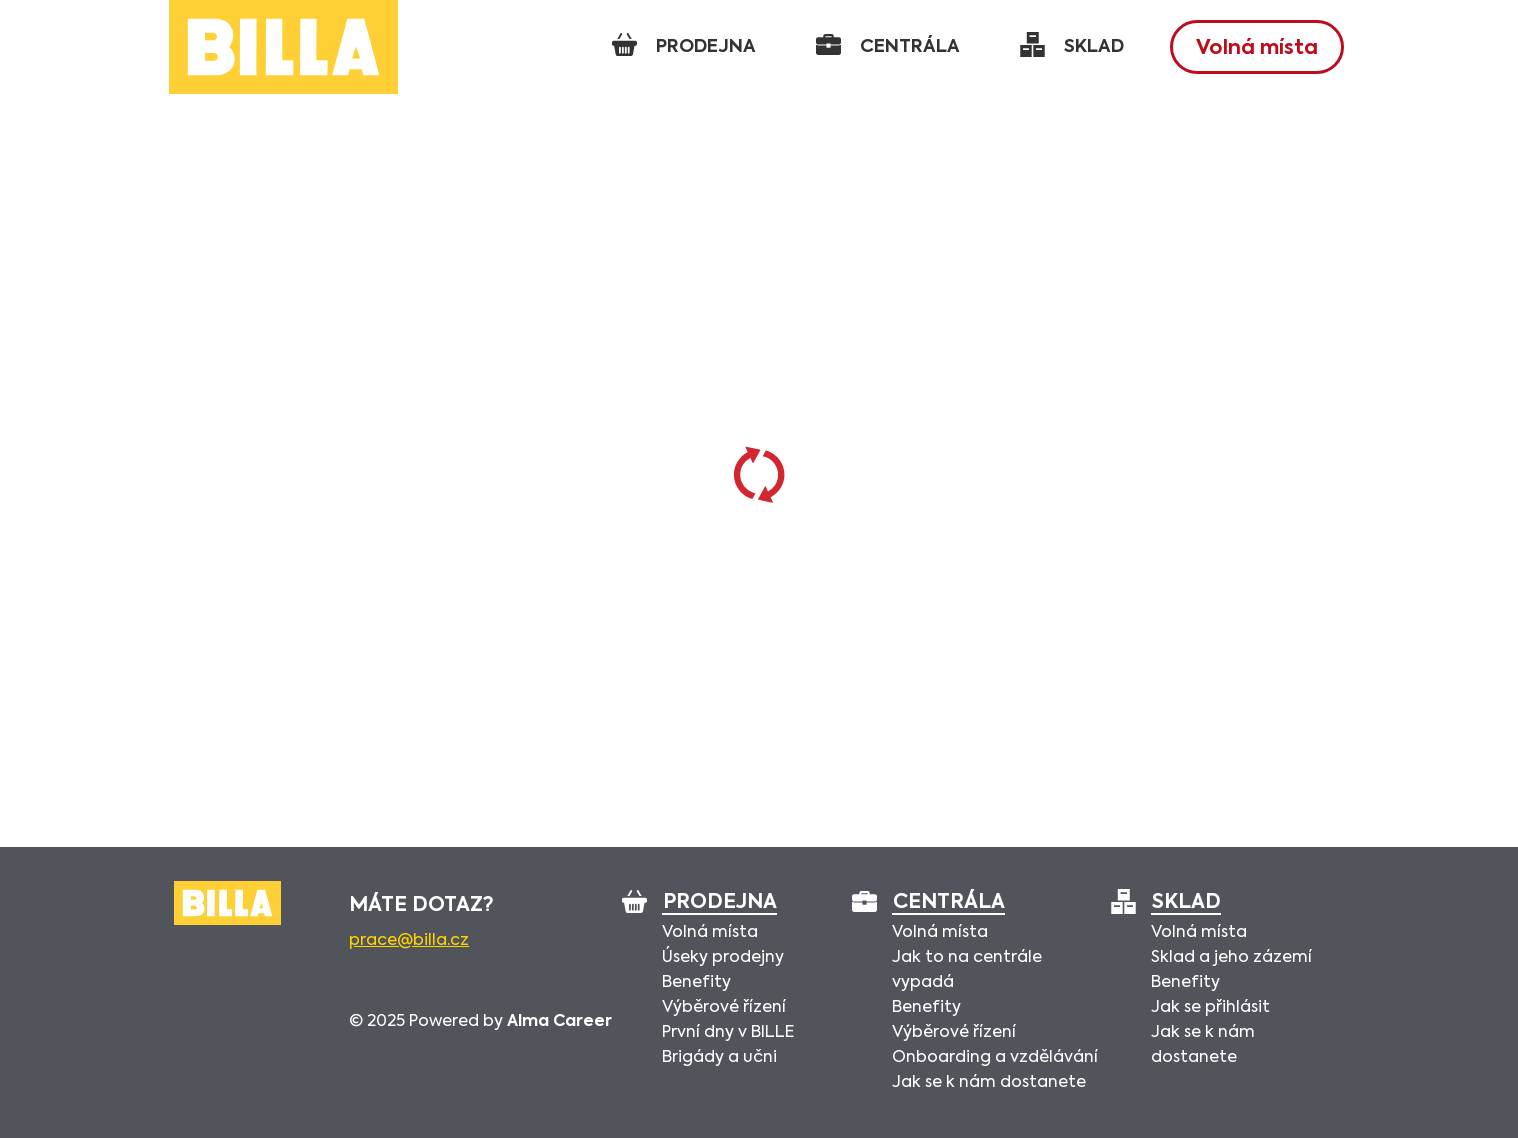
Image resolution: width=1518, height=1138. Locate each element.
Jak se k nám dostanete (989, 1083)
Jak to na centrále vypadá (967, 970)
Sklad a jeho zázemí (1231, 958)
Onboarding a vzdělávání (995, 1058)
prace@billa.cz (409, 941)
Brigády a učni (719, 1058)
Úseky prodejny (723, 958)
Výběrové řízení (724, 1008)
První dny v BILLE (728, 1033)
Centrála (948, 903)
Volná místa (1257, 49)
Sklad (1186, 903)
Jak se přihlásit (1210, 1008)
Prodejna (719, 903)
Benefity (696, 983)
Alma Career (559, 1022)
